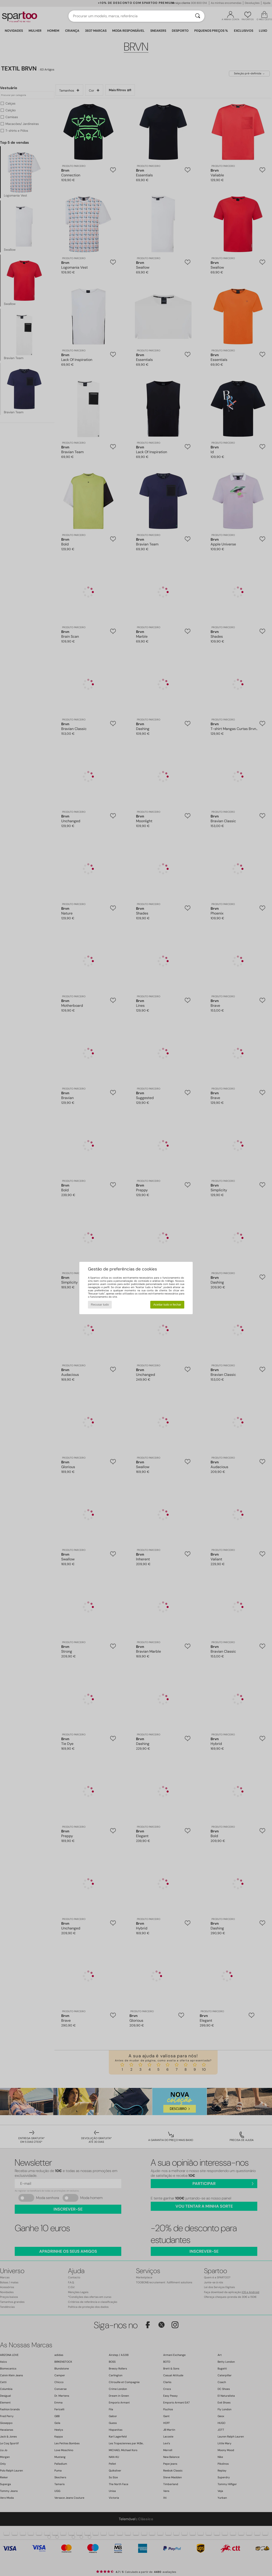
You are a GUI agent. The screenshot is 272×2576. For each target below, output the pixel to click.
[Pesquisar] (197, 16)
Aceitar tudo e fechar (167, 1304)
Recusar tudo (100, 1304)
